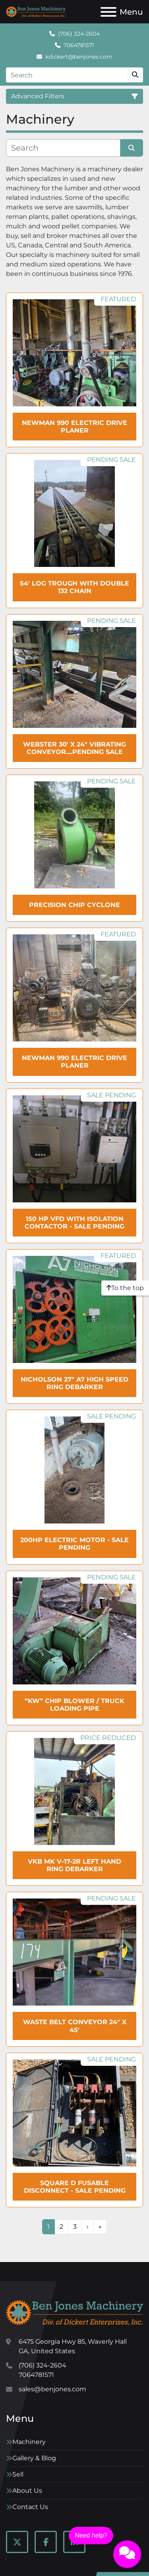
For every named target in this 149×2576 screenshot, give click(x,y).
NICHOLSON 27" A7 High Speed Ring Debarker (74, 1383)
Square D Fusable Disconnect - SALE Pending (75, 2186)
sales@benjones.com (52, 2389)
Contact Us (30, 2507)
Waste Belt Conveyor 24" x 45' (74, 2025)
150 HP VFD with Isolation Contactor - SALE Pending (74, 1222)
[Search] (66, 74)
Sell (17, 2474)
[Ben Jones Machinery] (74, 2312)
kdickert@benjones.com (78, 56)
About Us (27, 2490)
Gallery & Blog (34, 2458)
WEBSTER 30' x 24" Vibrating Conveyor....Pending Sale (74, 748)
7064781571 (79, 45)
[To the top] (125, 1288)
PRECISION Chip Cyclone (74, 905)
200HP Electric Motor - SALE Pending (74, 1543)
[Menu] (108, 12)
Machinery (29, 2442)
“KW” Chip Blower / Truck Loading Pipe (74, 1704)
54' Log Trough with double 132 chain (74, 587)
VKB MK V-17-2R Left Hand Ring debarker (74, 1865)
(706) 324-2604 (79, 33)
